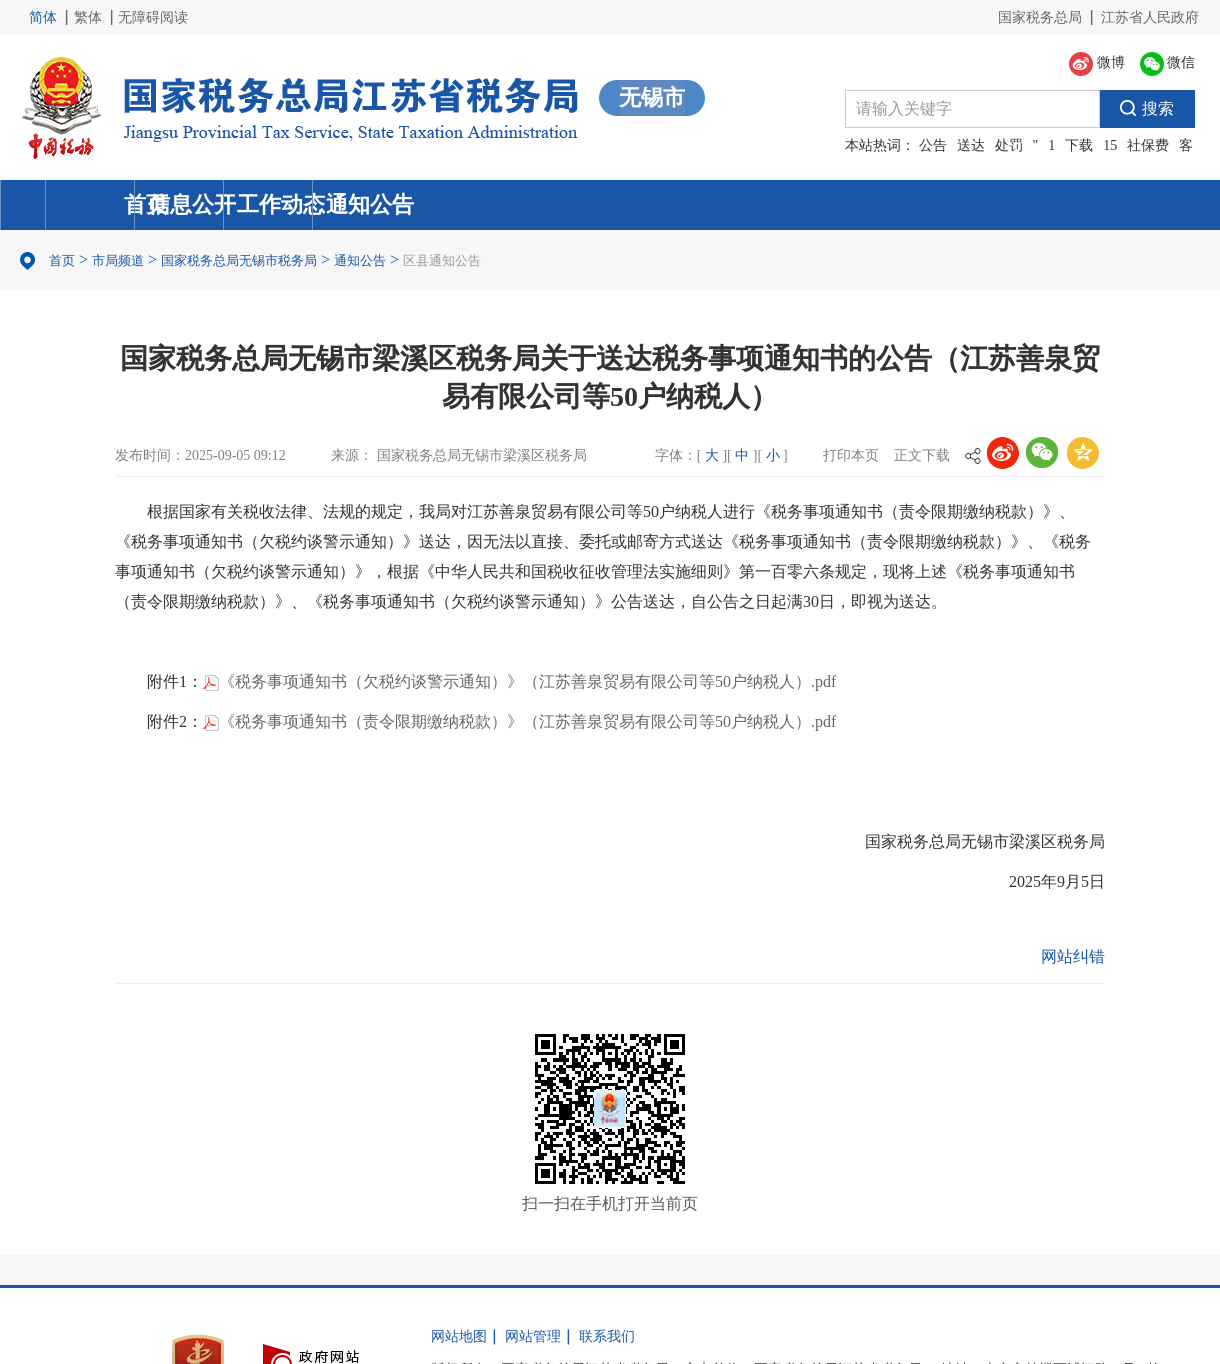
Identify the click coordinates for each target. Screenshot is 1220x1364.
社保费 (1148, 145)
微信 (1168, 64)
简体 (43, 17)
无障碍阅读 (153, 17)
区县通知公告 (442, 260)
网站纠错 (1073, 956)
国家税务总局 (1040, 17)
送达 (971, 145)
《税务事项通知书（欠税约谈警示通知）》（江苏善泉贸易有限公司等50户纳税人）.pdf (519, 681)
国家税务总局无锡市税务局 (239, 260)
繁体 (88, 17)
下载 (1079, 145)
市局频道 (118, 260)
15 (1110, 145)
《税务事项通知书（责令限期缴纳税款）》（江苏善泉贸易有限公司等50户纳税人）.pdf (519, 721)
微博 (1097, 64)
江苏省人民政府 (1150, 17)
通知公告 (1065, 204)
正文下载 (922, 455)
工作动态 (761, 204)
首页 (153, 204)
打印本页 (851, 455)
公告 (933, 145)
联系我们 (607, 1336)
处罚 (1009, 145)
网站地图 (459, 1336)
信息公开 (457, 204)
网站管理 (533, 1336)
